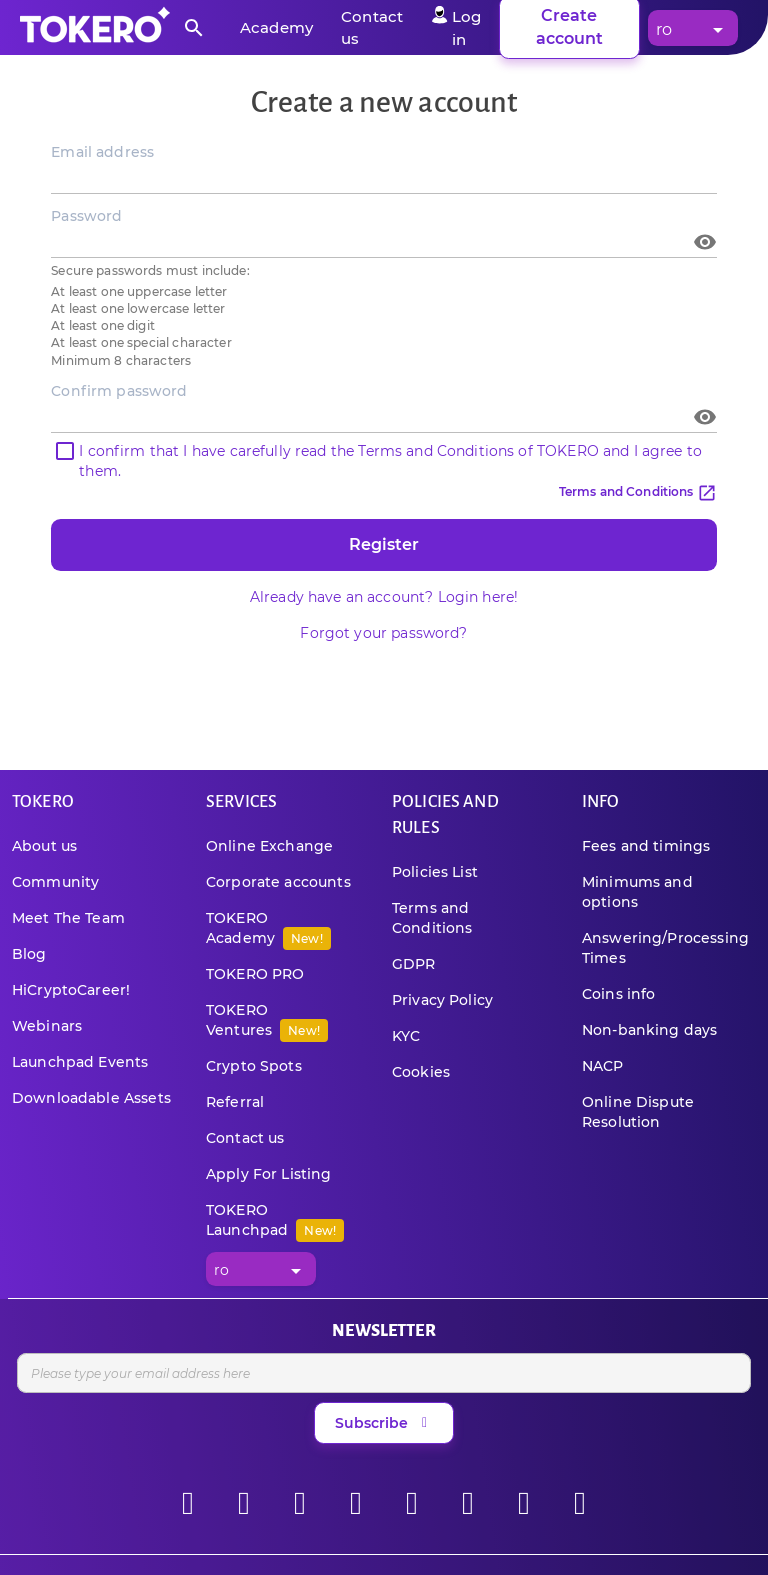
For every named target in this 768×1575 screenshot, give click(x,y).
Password (86, 216)
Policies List (435, 872)
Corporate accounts (278, 882)
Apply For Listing (269, 1174)
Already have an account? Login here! (384, 597)
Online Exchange (269, 846)
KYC (406, 1036)
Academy (276, 27)
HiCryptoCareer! (71, 990)
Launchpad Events (80, 1062)
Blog (29, 954)
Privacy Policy (442, 1000)
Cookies (421, 1072)
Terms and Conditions (638, 491)
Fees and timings (646, 846)
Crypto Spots (254, 1066)
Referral (235, 1102)
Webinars (47, 1026)
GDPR (414, 964)
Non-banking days (649, 1030)
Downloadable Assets (91, 1098)
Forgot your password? (383, 633)
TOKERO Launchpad (275, 1220)
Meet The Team (68, 918)
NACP (603, 1066)
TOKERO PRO (255, 974)
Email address (102, 152)
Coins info (619, 994)
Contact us (245, 1138)
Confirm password (119, 391)
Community (55, 882)
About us (44, 846)
